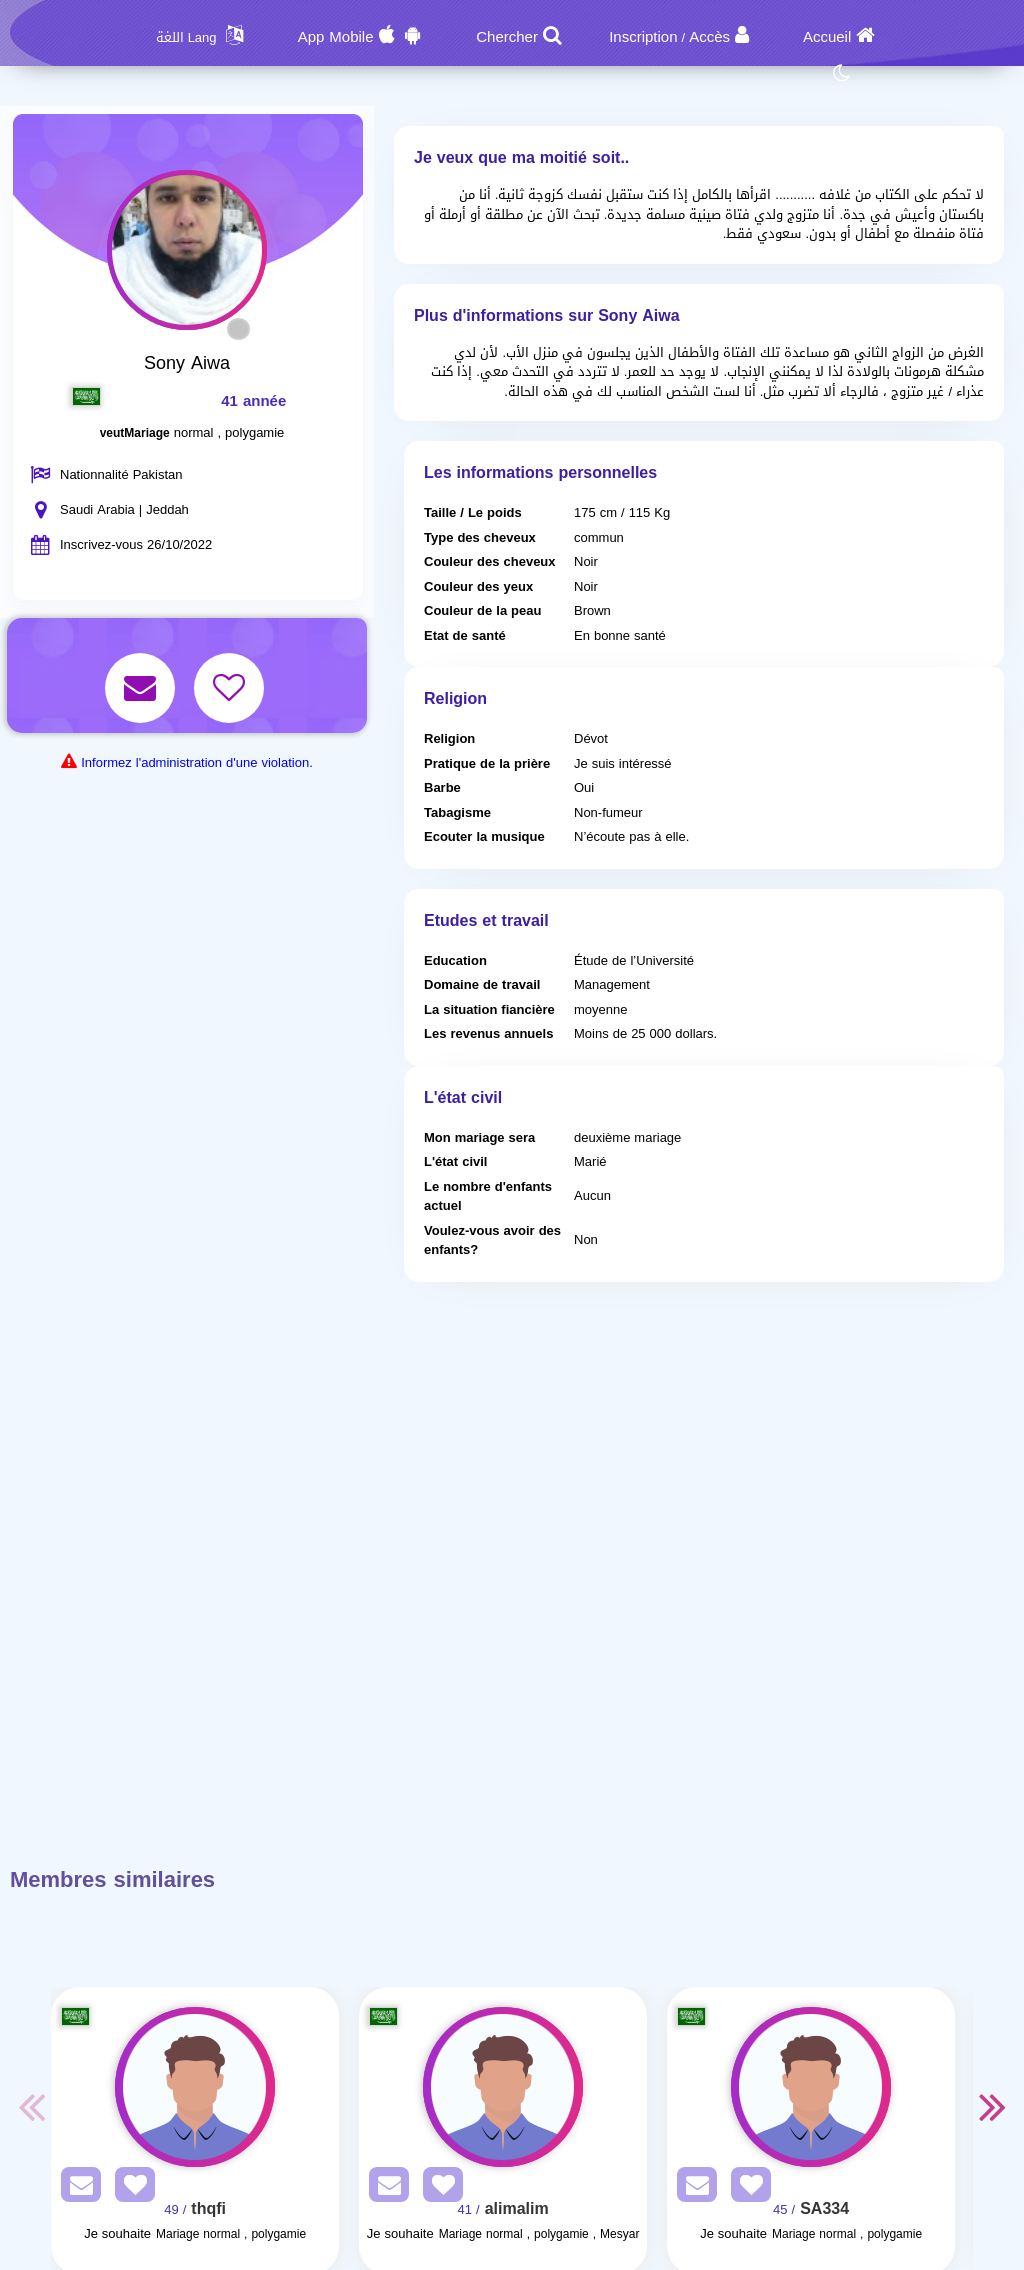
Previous (31, 2106)
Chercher (507, 37)
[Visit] (195, 2087)
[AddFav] (130, 2188)
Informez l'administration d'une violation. (197, 762)
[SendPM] (76, 2188)
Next (993, 2106)
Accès (709, 37)
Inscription (643, 37)
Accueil (827, 37)
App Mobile (336, 37)
